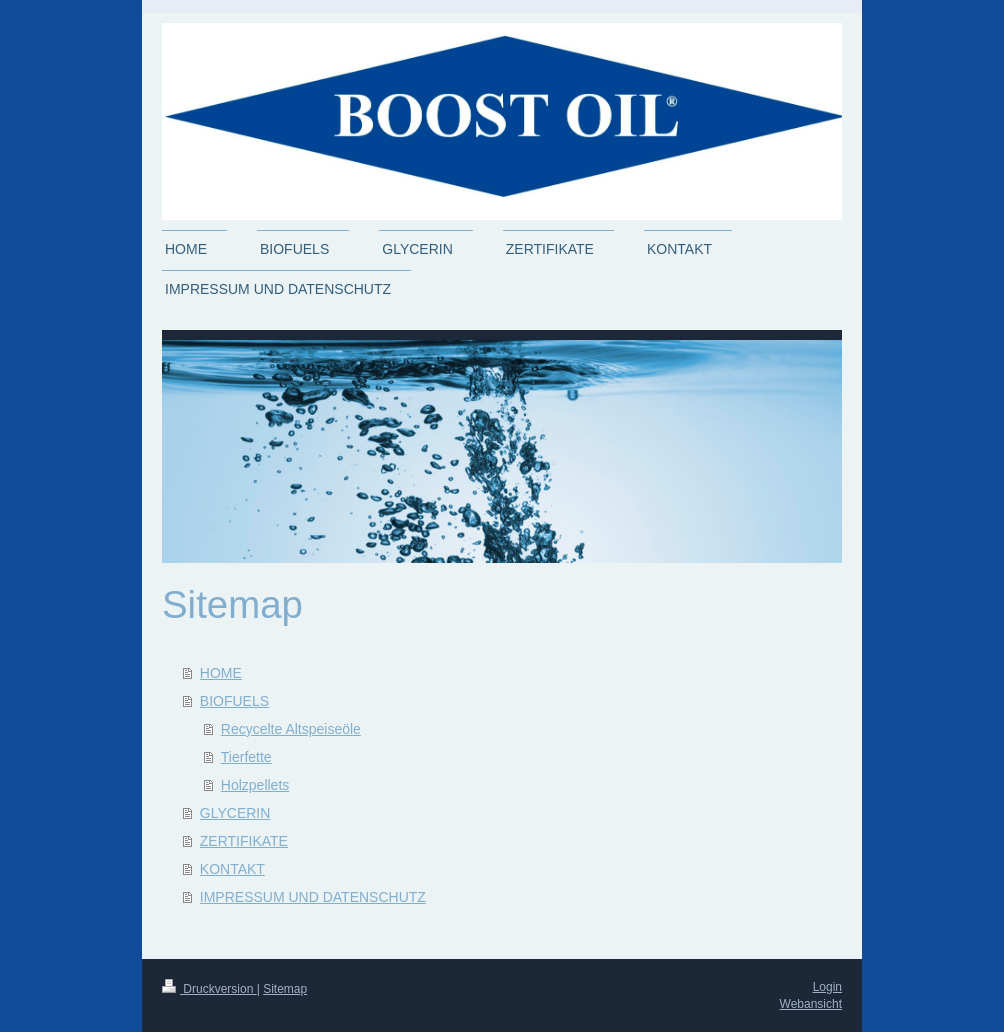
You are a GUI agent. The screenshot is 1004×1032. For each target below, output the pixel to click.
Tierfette (246, 757)
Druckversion (209, 989)
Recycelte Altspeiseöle (291, 729)
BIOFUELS (234, 701)
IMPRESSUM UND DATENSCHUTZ (313, 897)
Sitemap (285, 989)
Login (827, 987)
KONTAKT (232, 869)
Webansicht (811, 1004)
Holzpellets (255, 785)
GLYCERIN (235, 813)
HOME (221, 673)
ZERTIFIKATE (244, 841)
